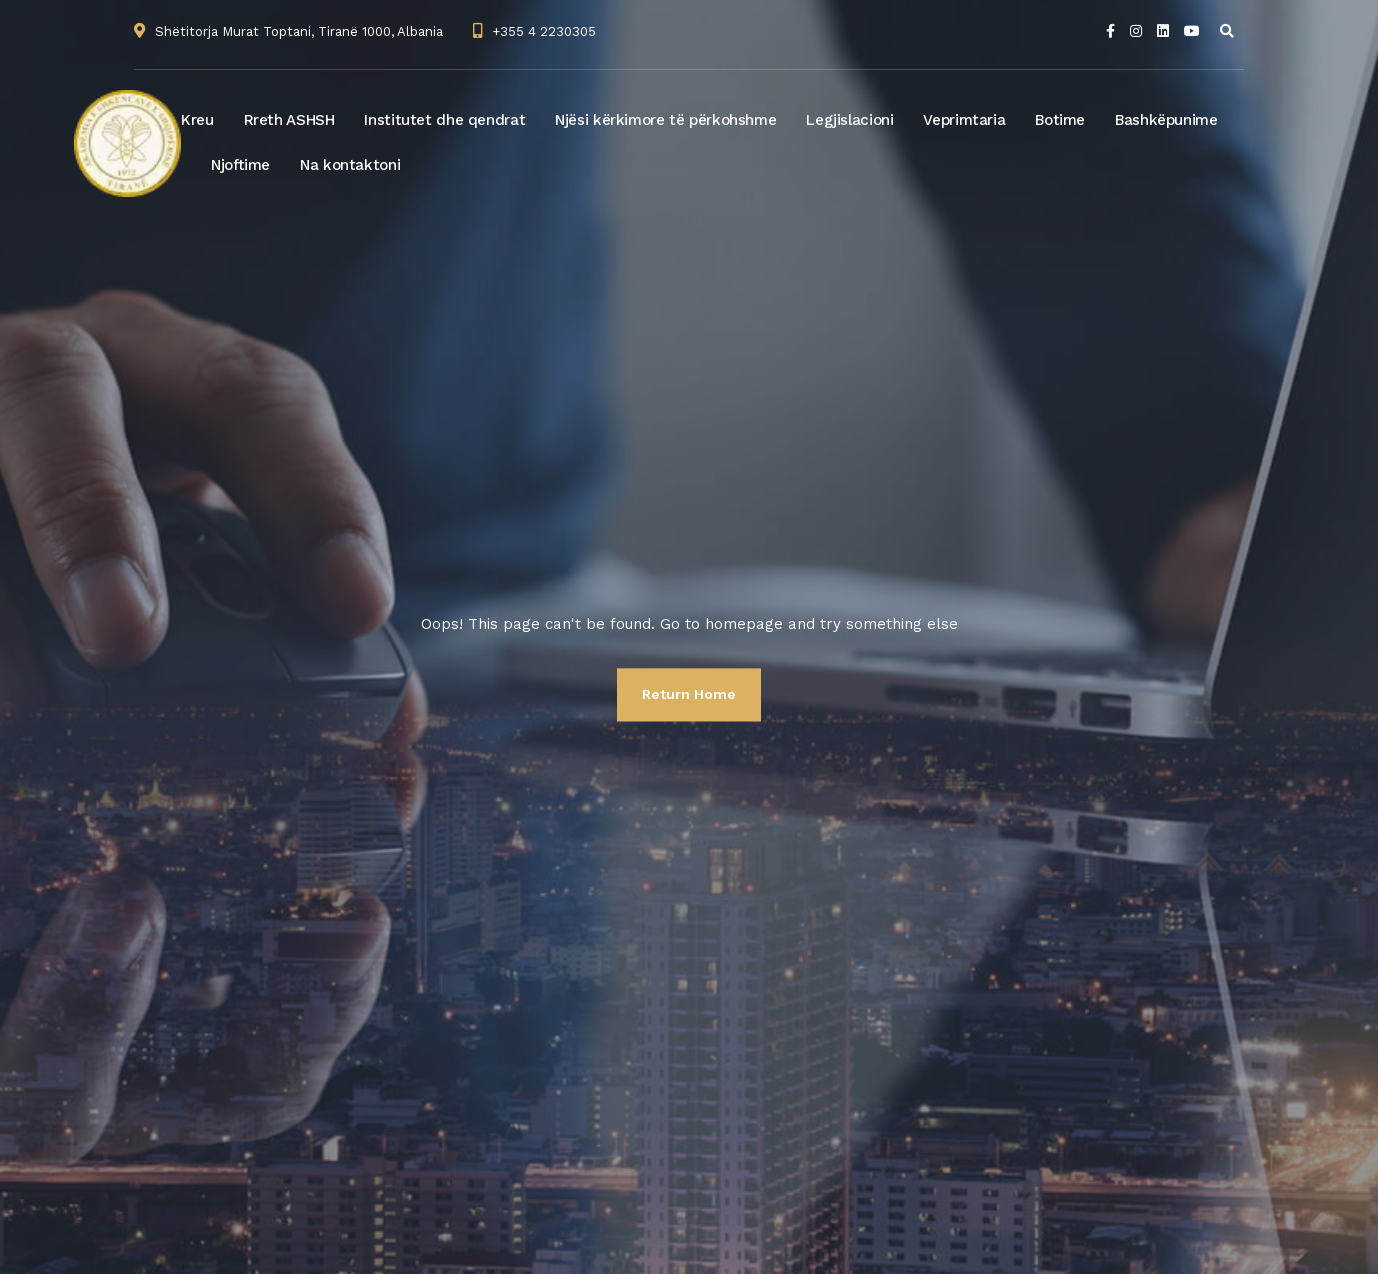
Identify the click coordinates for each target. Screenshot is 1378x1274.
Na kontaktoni (350, 165)
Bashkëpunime (1166, 120)
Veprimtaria (964, 120)
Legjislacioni (849, 120)
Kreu (197, 120)
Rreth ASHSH (289, 120)
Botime (1060, 120)
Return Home (689, 694)
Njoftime (240, 165)
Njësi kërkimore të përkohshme (665, 120)
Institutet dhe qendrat (444, 120)
